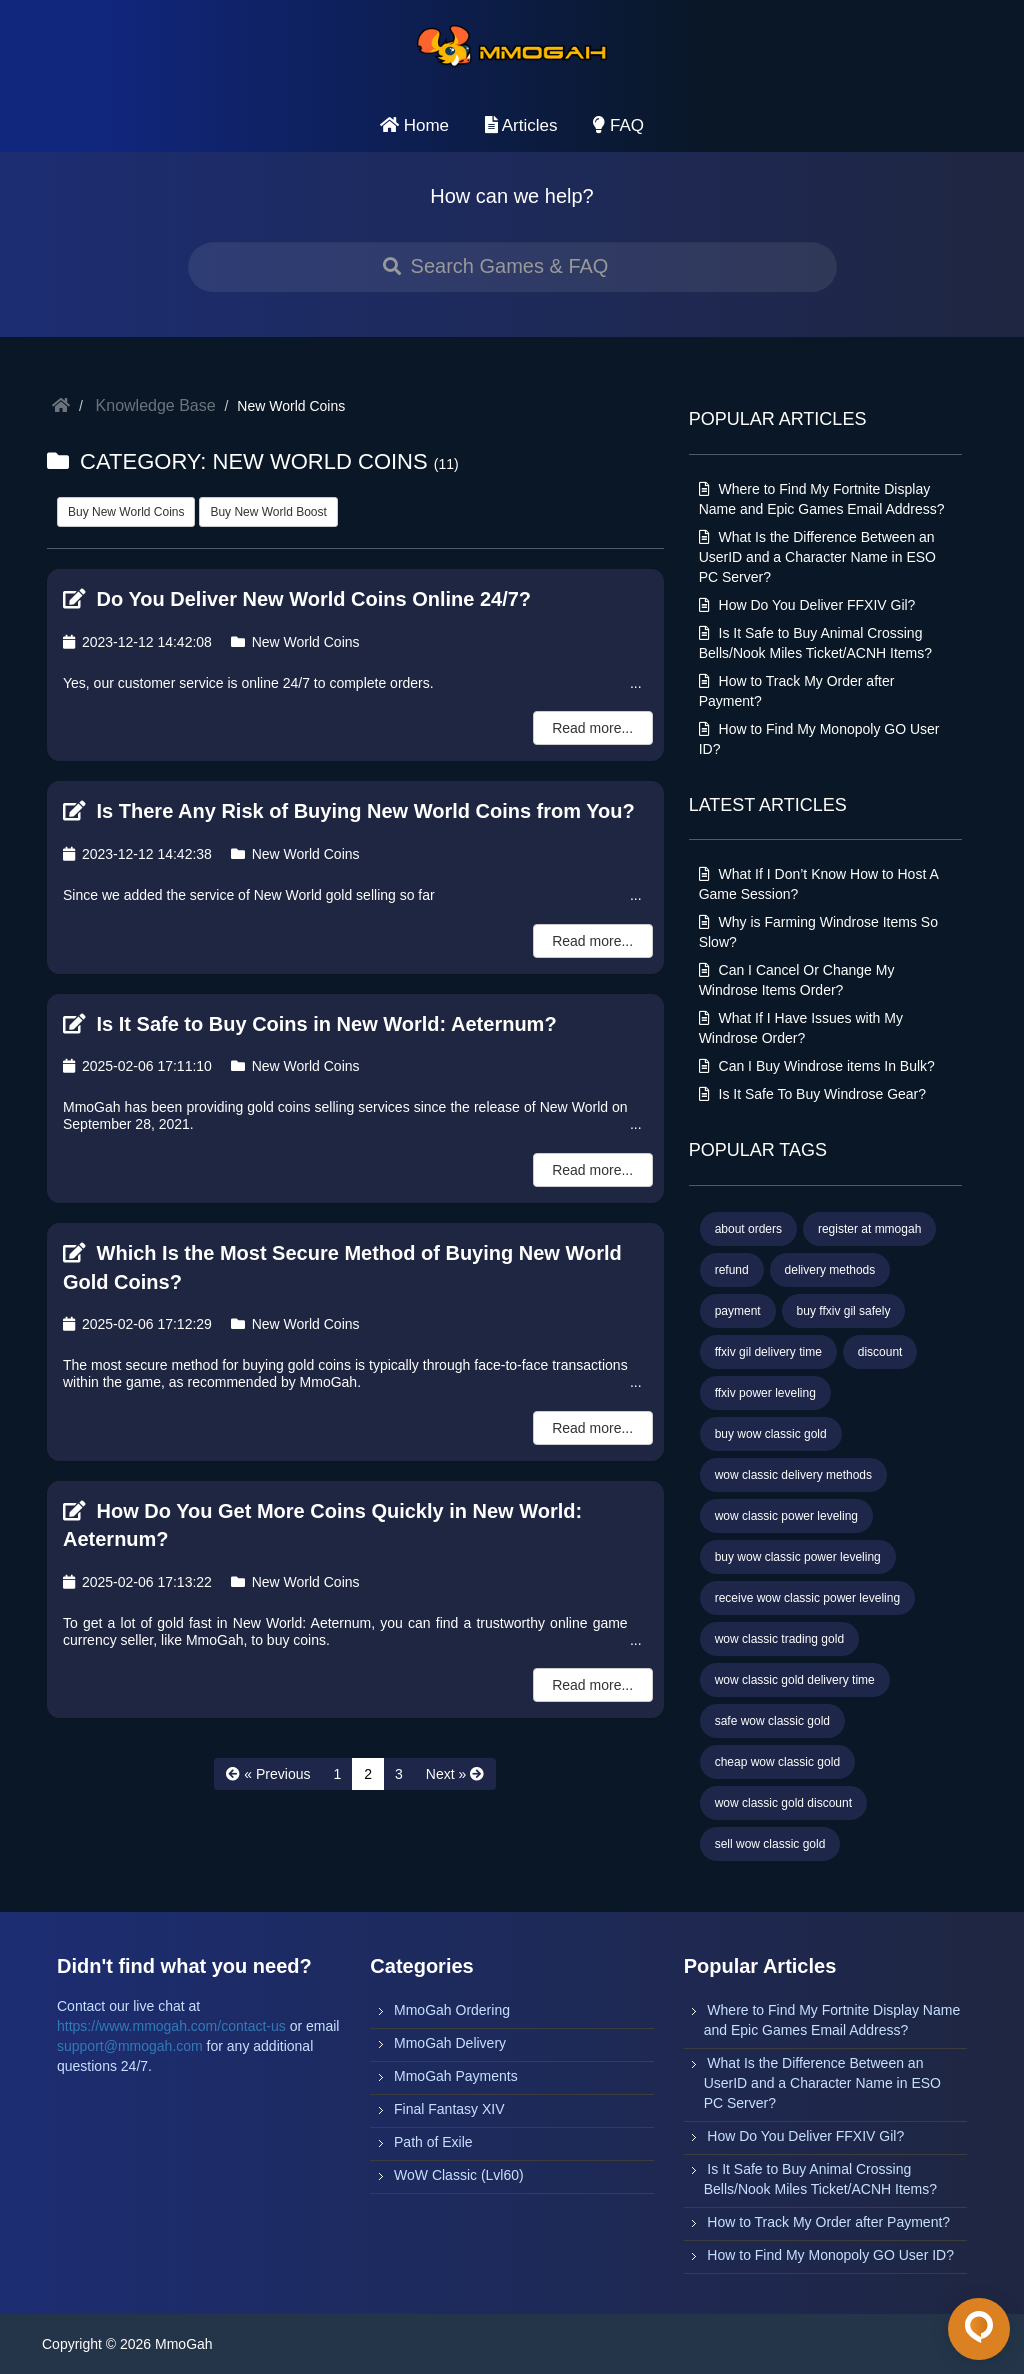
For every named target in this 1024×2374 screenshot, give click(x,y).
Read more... (592, 728)
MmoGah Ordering (452, 2010)
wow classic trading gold (779, 1639)
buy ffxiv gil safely (844, 1311)
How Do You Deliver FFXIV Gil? (807, 605)
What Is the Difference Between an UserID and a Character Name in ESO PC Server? (817, 557)
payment (738, 1311)
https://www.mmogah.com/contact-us (171, 2026)
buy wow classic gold (771, 1434)
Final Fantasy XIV (449, 2109)
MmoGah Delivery (450, 2043)
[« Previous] (268, 1774)
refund (732, 1270)
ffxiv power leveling (765, 1393)
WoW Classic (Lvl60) (459, 2175)
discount (880, 1352)
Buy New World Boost (268, 512)
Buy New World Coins (126, 512)
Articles (521, 125)
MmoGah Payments (456, 2076)
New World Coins (295, 642)
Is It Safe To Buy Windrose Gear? (812, 1094)
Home (414, 125)
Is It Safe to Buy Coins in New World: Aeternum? (310, 1024)
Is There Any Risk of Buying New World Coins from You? (349, 811)
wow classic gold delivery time (795, 1680)
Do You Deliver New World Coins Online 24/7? (297, 599)
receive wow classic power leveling (807, 1598)
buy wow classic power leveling (798, 1557)
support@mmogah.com (130, 2046)
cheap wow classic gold (777, 1762)
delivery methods (830, 1270)
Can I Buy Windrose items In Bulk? (817, 1066)
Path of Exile (433, 2142)
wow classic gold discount (783, 1803)
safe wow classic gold (772, 1721)
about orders (748, 1229)
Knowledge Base (156, 405)
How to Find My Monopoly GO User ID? (830, 2255)
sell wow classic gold (770, 1844)
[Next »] (455, 1774)
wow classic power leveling (786, 1516)
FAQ (618, 125)
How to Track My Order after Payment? (828, 2222)
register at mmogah (869, 1229)
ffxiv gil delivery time (768, 1352)
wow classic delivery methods (793, 1475)
